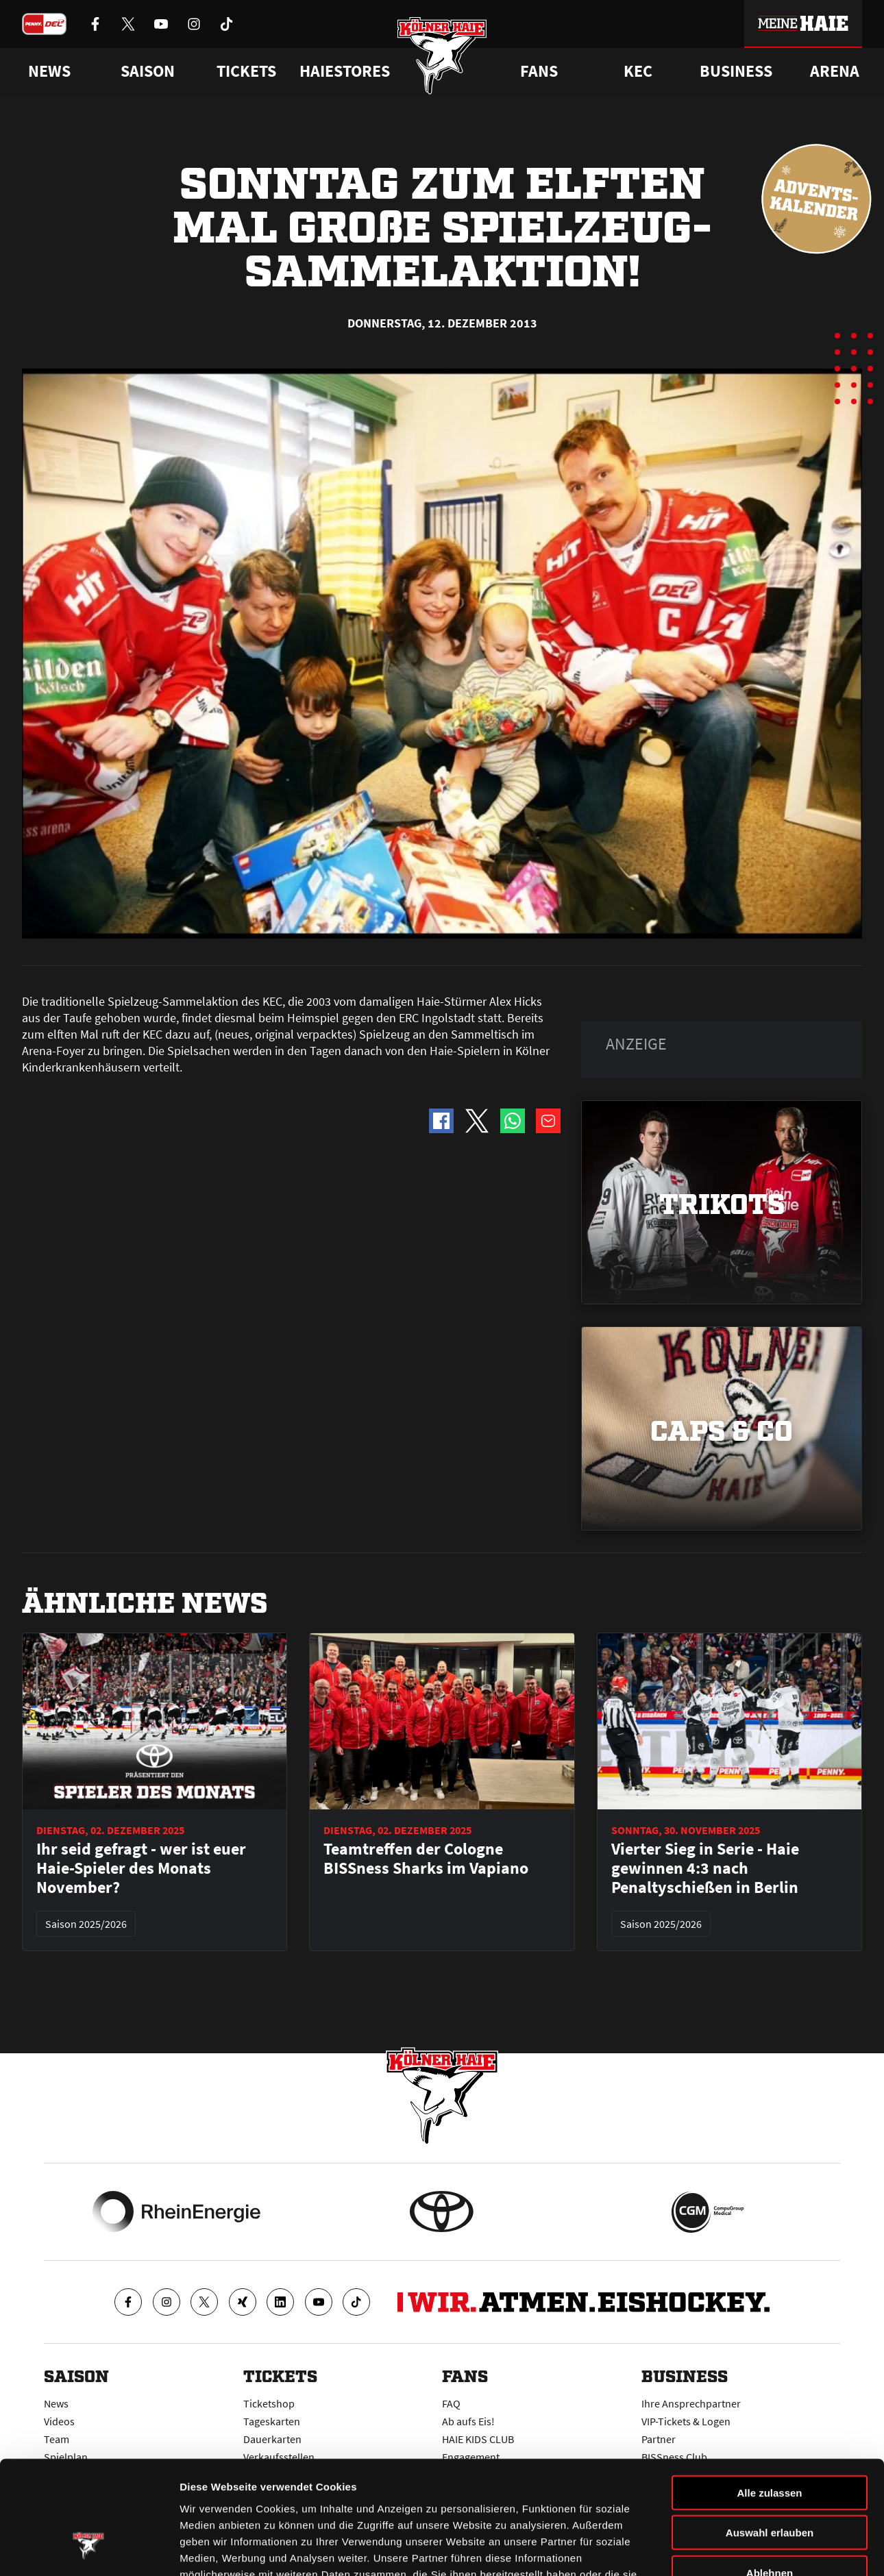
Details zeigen (728, 2549)
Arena (834, 71)
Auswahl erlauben (769, 2436)
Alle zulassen (769, 2395)
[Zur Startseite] (442, 56)
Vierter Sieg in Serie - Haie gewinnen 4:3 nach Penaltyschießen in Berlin (705, 1868)
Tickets (246, 71)
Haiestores (344, 71)
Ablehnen (769, 2475)
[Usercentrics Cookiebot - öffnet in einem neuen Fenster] (89, 2549)
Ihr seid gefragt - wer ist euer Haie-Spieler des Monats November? (141, 1868)
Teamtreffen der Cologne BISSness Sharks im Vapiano (425, 1859)
